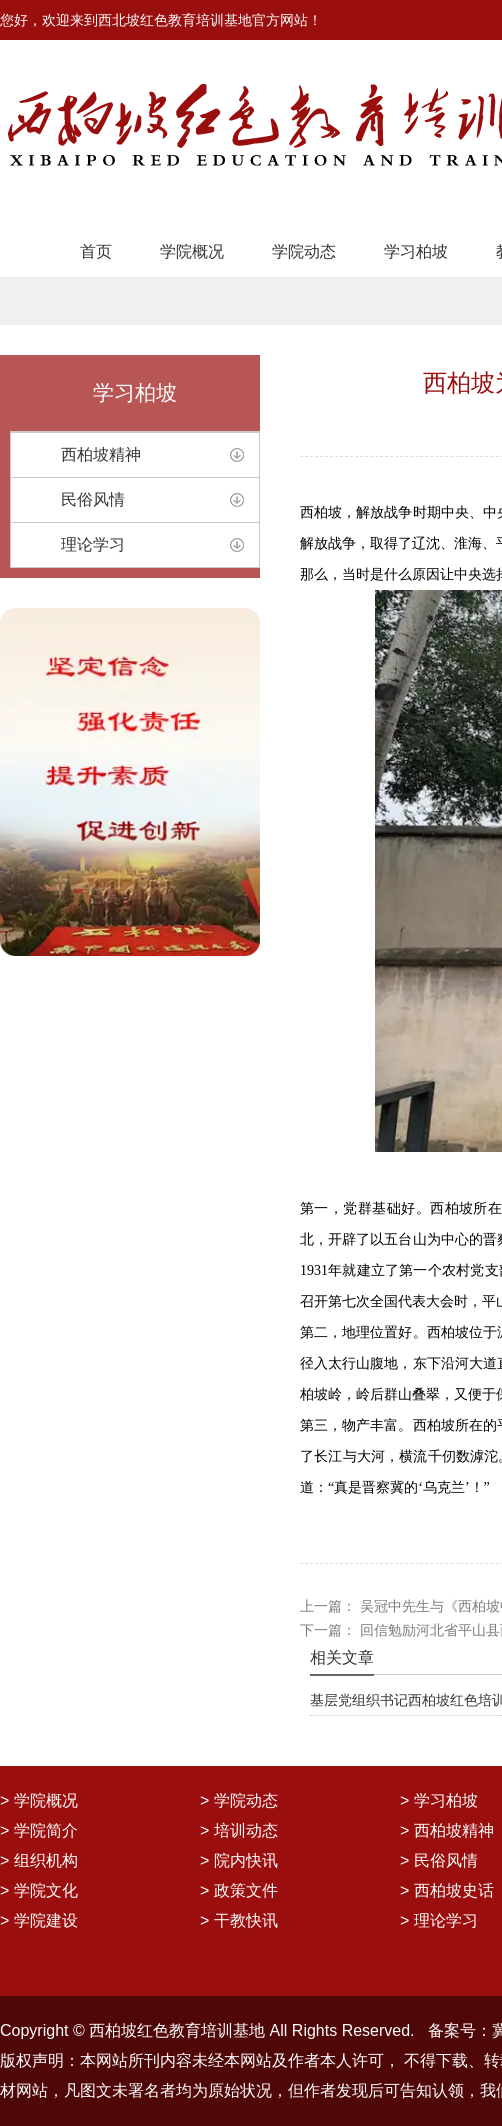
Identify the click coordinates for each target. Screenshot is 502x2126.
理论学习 (93, 544)
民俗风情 (93, 499)
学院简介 (46, 1830)
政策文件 (246, 1890)
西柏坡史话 (454, 1890)
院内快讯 (246, 1860)
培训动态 (246, 1830)
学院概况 (192, 251)
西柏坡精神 (101, 454)
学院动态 (304, 251)
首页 (96, 251)
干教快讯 (246, 1920)
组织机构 (46, 1860)
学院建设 (46, 1920)
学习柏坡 (416, 251)
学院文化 (46, 1890)
